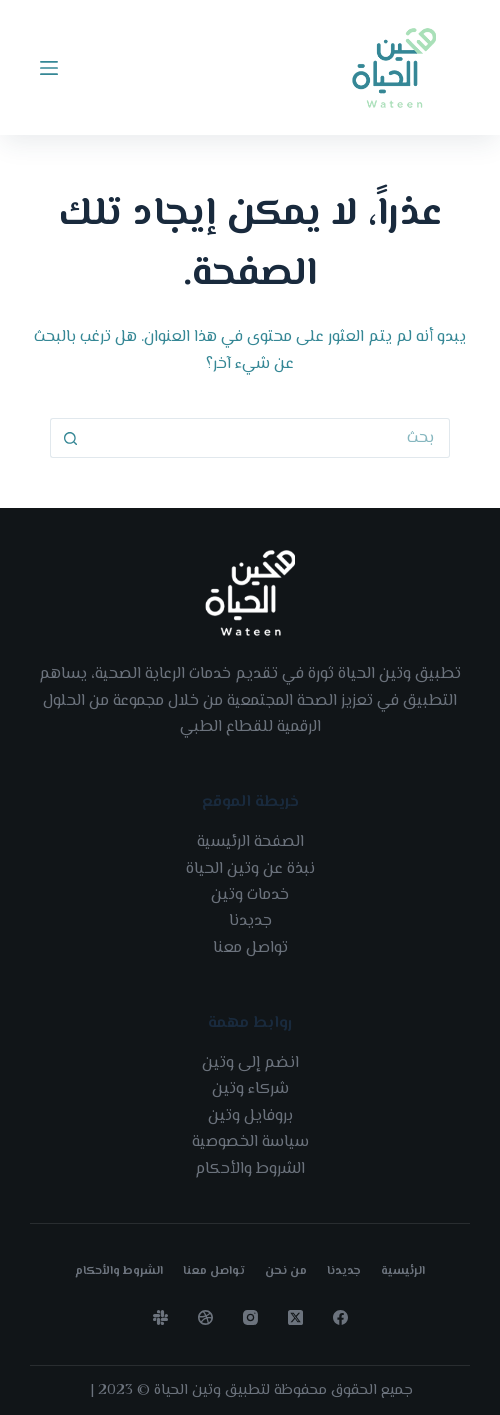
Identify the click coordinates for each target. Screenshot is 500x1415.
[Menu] (49, 68)
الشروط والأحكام (119, 1272)
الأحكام (219, 1169)
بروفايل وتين (250, 1116)
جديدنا (250, 921)
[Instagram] (250, 1317)
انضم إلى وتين (250, 1063)
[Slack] (160, 1317)
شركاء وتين (250, 1089)
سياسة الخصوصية (250, 1142)
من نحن (286, 1272)
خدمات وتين (250, 895)
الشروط (280, 1169)
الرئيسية (403, 1272)
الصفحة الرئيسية (250, 842)
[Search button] (70, 438)
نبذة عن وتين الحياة (250, 869)
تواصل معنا (250, 948)
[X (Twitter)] (295, 1317)
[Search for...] (270, 438)
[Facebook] (340, 1317)
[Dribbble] (205, 1317)
